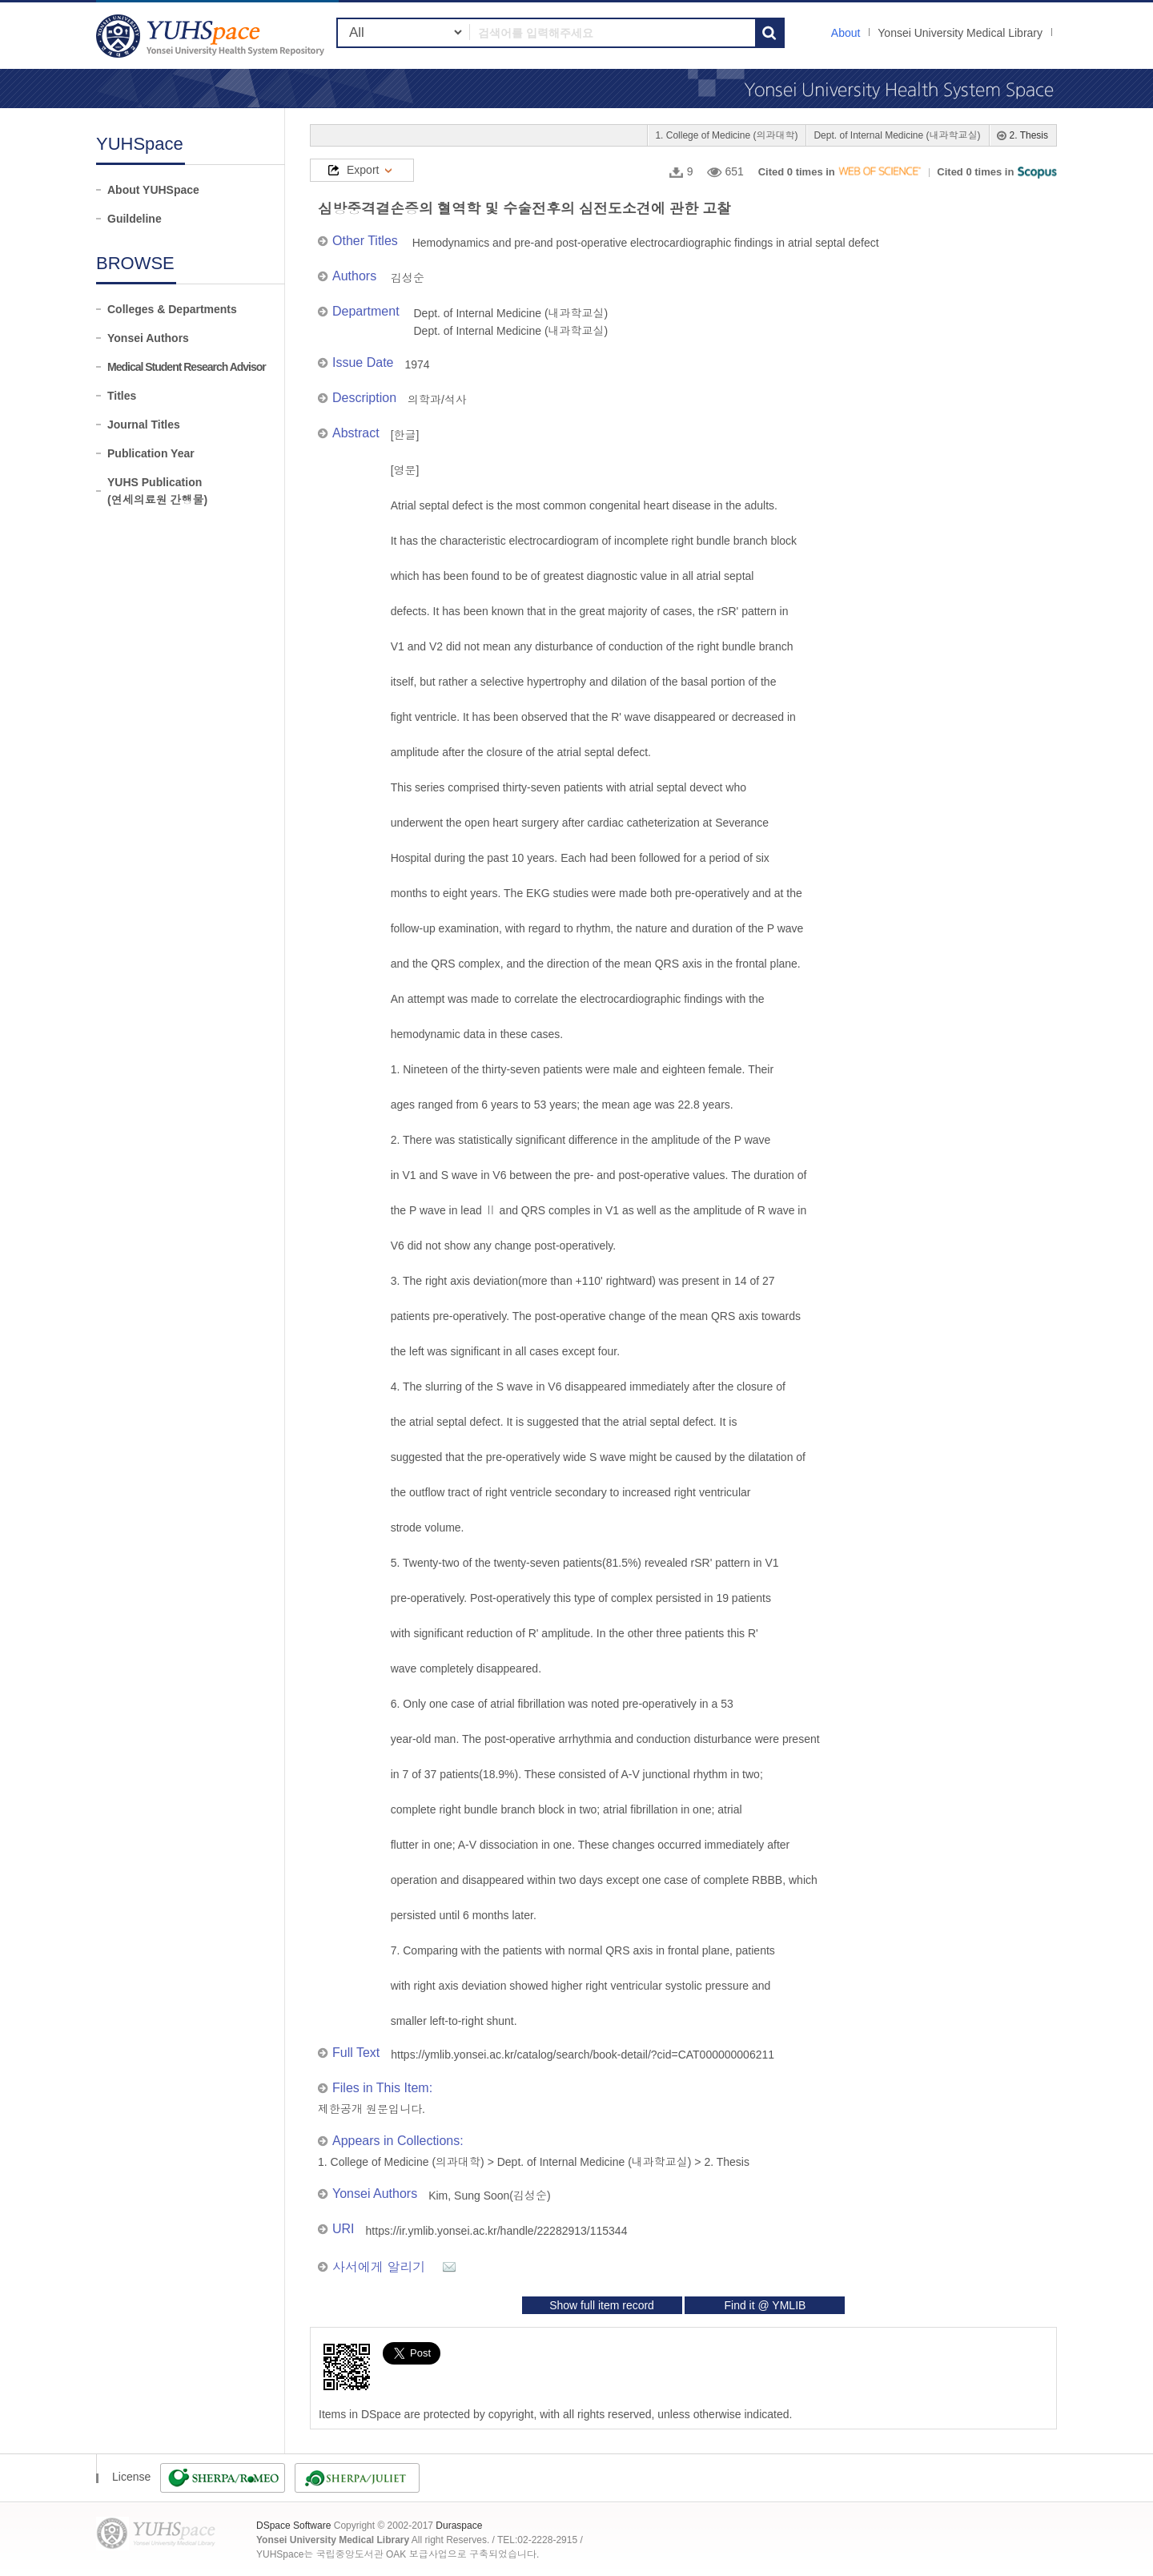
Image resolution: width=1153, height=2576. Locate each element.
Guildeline (134, 218)
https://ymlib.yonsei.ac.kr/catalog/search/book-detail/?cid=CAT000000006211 (582, 2054)
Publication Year (151, 453)
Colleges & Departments (172, 309)
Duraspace (459, 2525)
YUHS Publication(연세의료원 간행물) (157, 491)
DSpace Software (293, 2525)
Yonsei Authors (148, 338)
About (846, 32)
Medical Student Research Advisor (186, 366)
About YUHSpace (153, 189)
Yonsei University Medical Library (960, 32)
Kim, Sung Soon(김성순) (489, 2195)
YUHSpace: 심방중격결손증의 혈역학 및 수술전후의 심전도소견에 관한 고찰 (212, 35)
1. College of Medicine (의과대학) (726, 135)
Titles (121, 395)
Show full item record (601, 2305)
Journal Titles (143, 424)
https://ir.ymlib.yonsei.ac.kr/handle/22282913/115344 (497, 2230)
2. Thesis (1029, 135)
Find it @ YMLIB (764, 2305)
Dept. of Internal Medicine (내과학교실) (897, 135)
